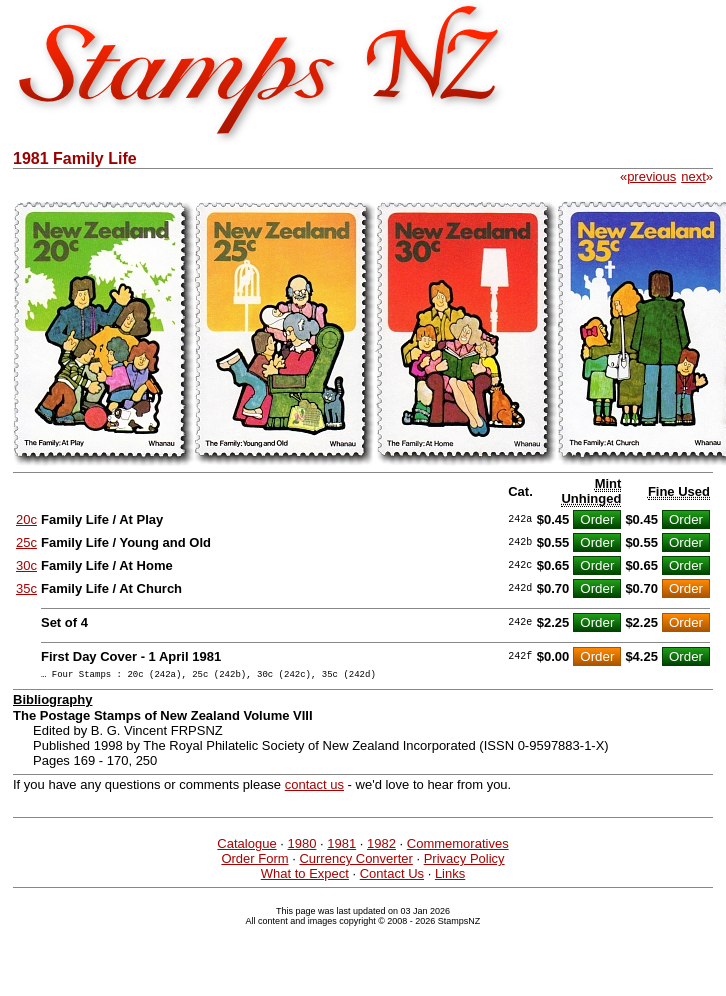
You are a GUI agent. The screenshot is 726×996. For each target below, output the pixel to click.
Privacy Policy (464, 861)
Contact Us (392, 876)
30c (26, 565)
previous (651, 176)
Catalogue (246, 846)
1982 (381, 846)
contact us (314, 787)
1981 (341, 846)
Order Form (254, 861)
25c (26, 542)
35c (26, 588)
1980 (301, 846)
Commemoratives (458, 846)
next (693, 176)
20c (26, 519)
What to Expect (305, 876)
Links (450, 876)
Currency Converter (355, 861)
